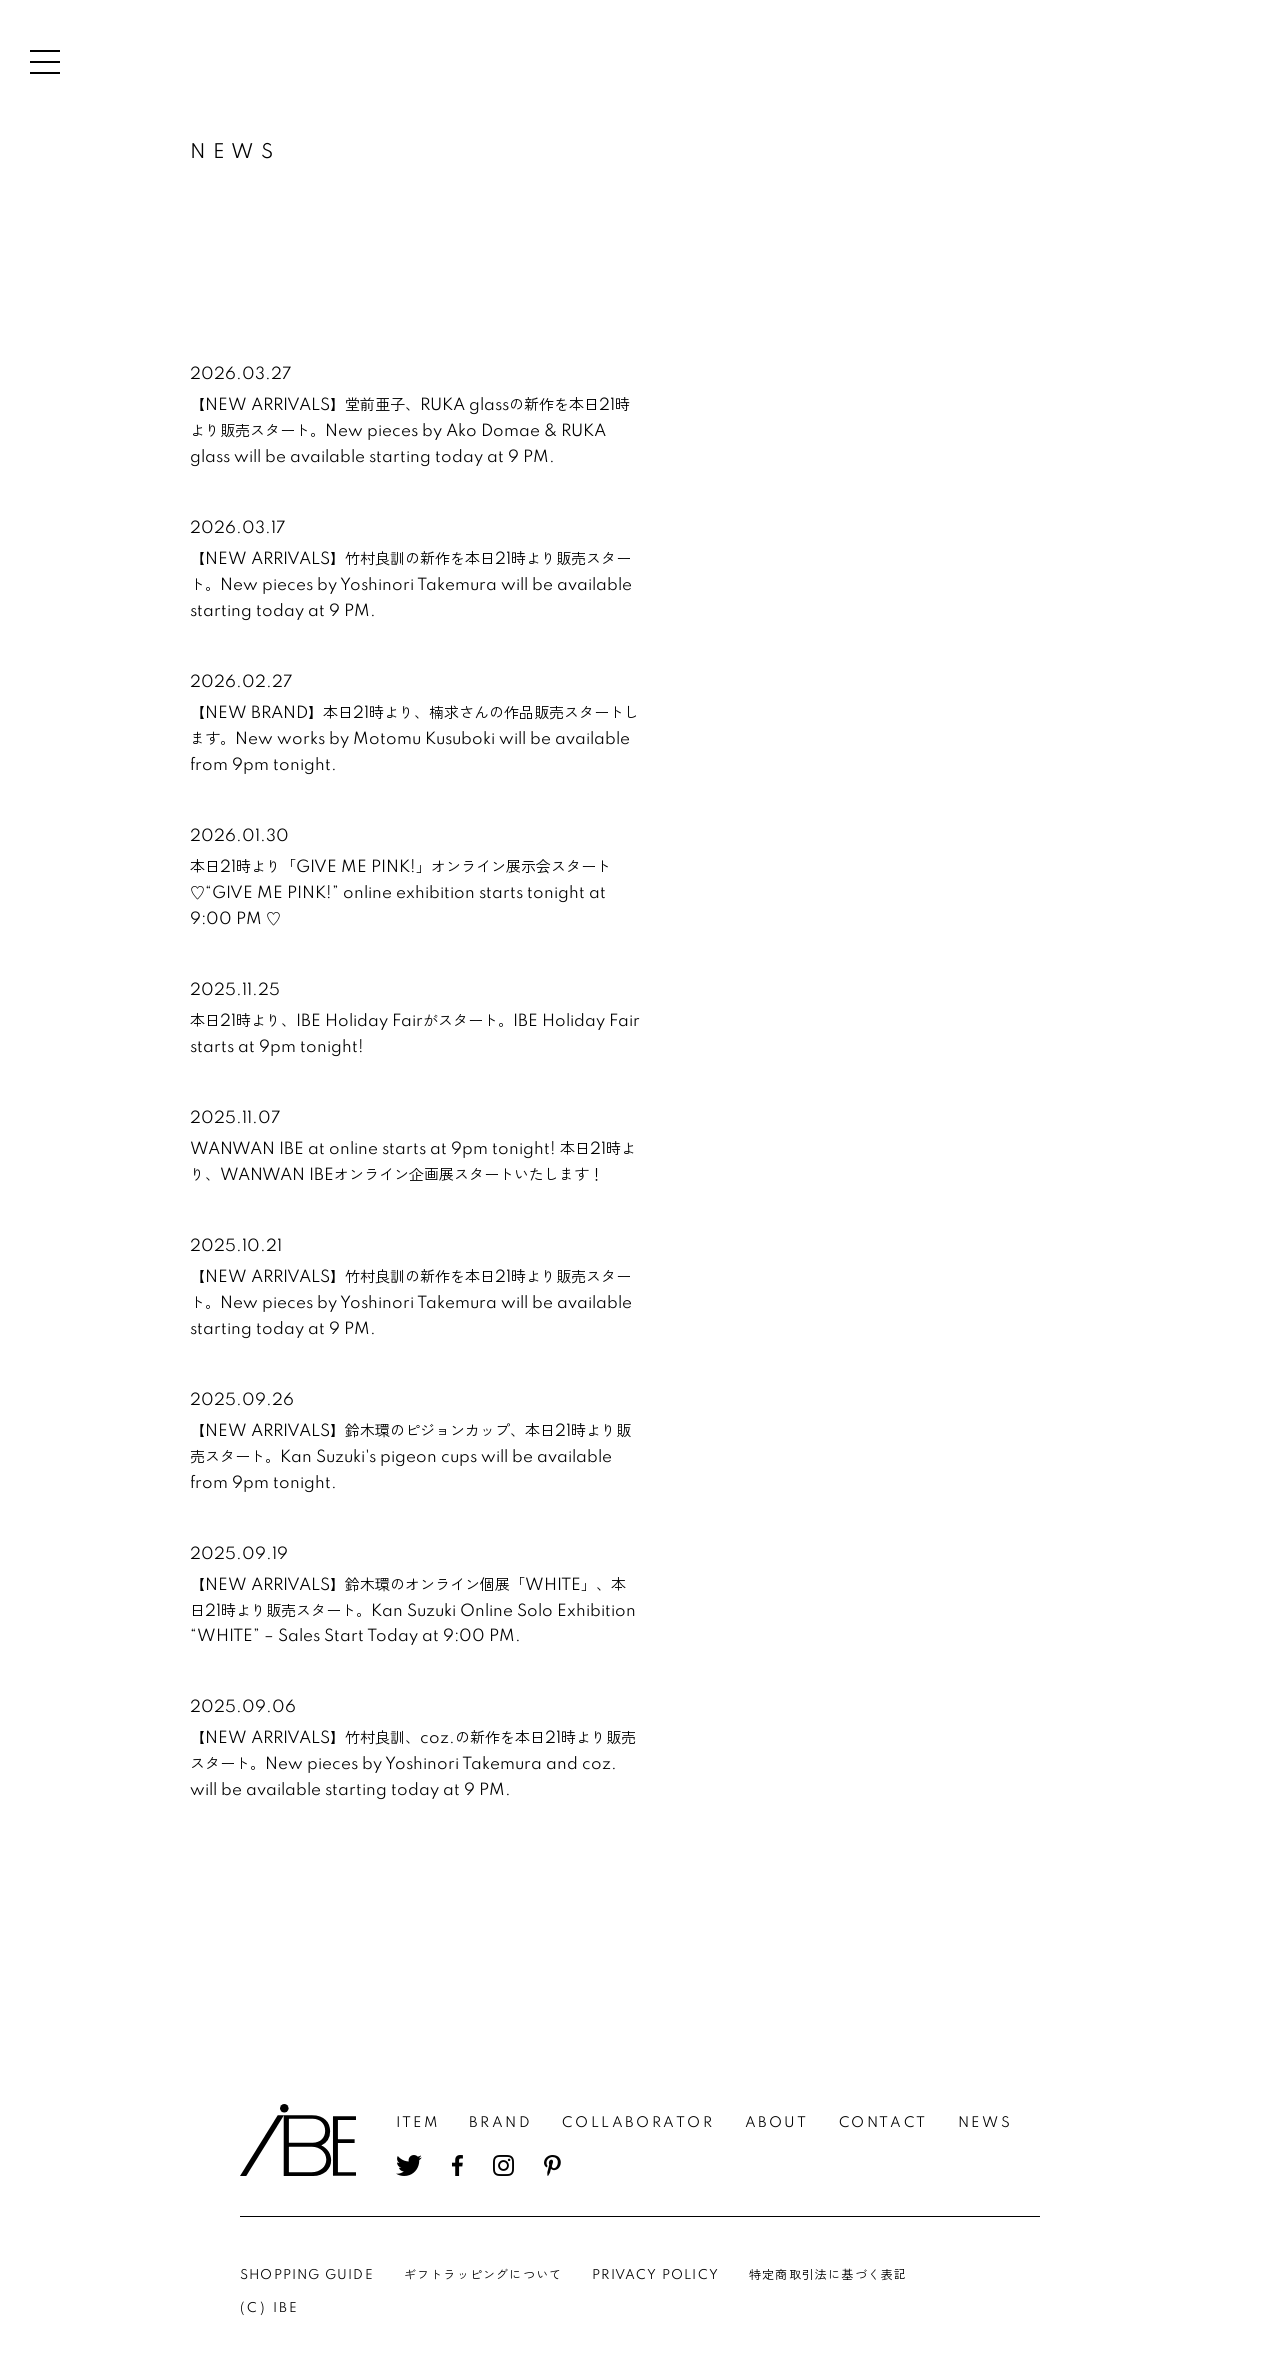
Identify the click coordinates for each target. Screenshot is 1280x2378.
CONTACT (883, 2123)
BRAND (500, 2123)
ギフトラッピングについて (483, 2275)
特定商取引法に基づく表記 (828, 2275)
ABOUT (777, 2123)
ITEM (417, 2123)
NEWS (985, 2123)
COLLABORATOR (638, 2123)
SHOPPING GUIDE (307, 2275)
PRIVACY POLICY (655, 2275)
